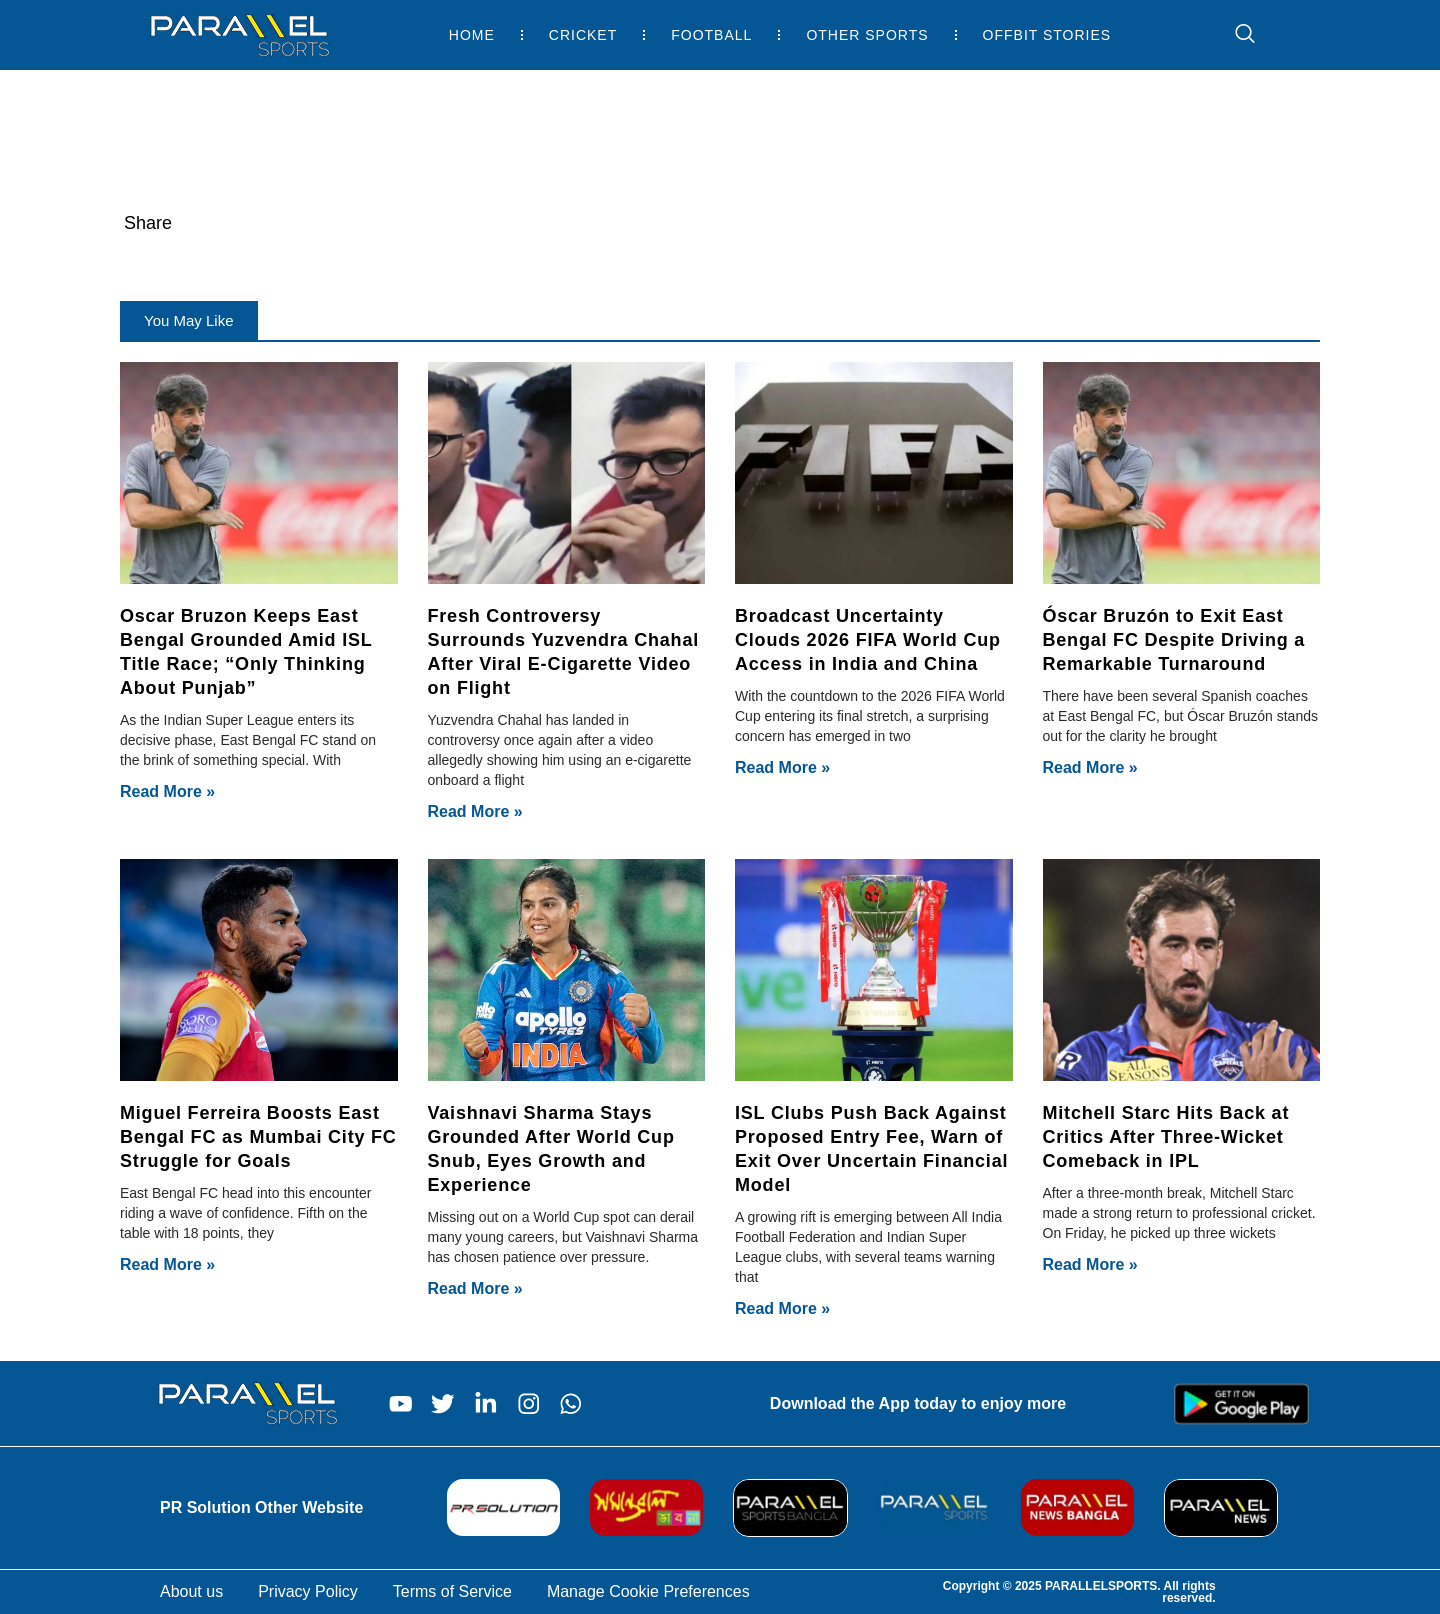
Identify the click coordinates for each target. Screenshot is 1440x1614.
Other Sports (867, 35)
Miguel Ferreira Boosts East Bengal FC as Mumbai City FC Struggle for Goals (258, 1137)
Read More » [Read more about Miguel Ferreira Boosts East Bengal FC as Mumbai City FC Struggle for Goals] (167, 1264)
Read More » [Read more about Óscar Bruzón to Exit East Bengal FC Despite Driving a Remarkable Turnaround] (1090, 767)
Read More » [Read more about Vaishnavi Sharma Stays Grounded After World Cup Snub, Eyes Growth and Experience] (475, 1288)
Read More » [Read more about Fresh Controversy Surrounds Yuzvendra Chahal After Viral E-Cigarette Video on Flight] (475, 811)
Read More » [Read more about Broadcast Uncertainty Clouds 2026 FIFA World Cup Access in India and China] (782, 767)
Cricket (583, 35)
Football (711, 35)
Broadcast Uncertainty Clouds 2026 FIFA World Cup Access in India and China (868, 640)
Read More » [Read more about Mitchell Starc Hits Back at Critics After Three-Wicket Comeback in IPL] (1090, 1264)
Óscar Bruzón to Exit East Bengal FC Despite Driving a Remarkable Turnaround (1174, 640)
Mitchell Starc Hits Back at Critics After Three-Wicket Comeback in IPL (1166, 1137)
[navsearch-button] (1235, 35)
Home (472, 35)
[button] (189, 320)
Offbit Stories (1047, 35)
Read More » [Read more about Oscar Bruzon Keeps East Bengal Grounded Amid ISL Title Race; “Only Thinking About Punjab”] (167, 791)
